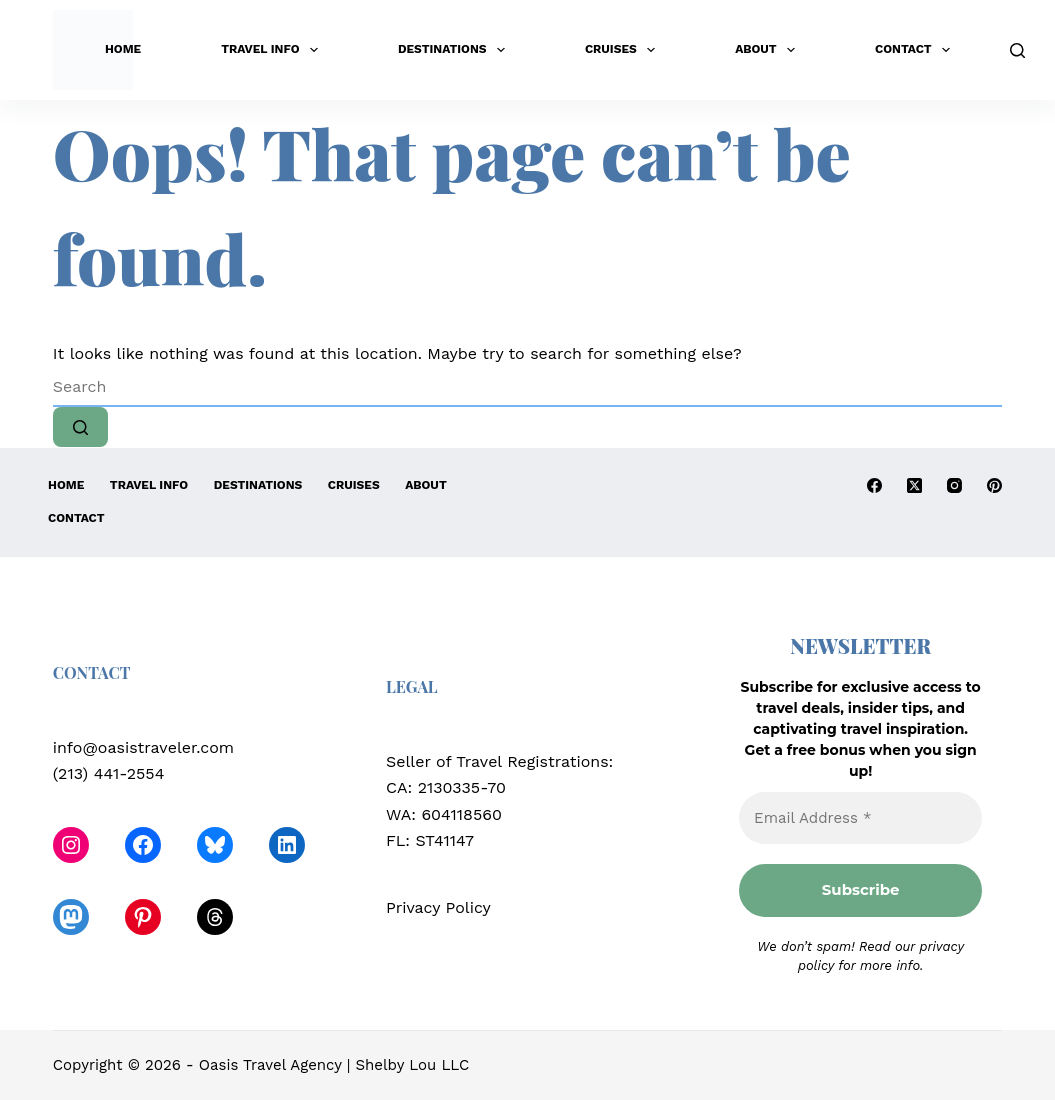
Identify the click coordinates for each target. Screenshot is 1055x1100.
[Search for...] (528, 387)
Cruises (624, 50)
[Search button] (80, 427)
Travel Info (273, 50)
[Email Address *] (860, 818)
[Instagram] (954, 485)
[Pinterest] (994, 485)
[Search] (1017, 50)
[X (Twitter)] (914, 485)
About (769, 50)
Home (123, 49)
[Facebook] (874, 485)
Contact (916, 50)
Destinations (455, 50)
